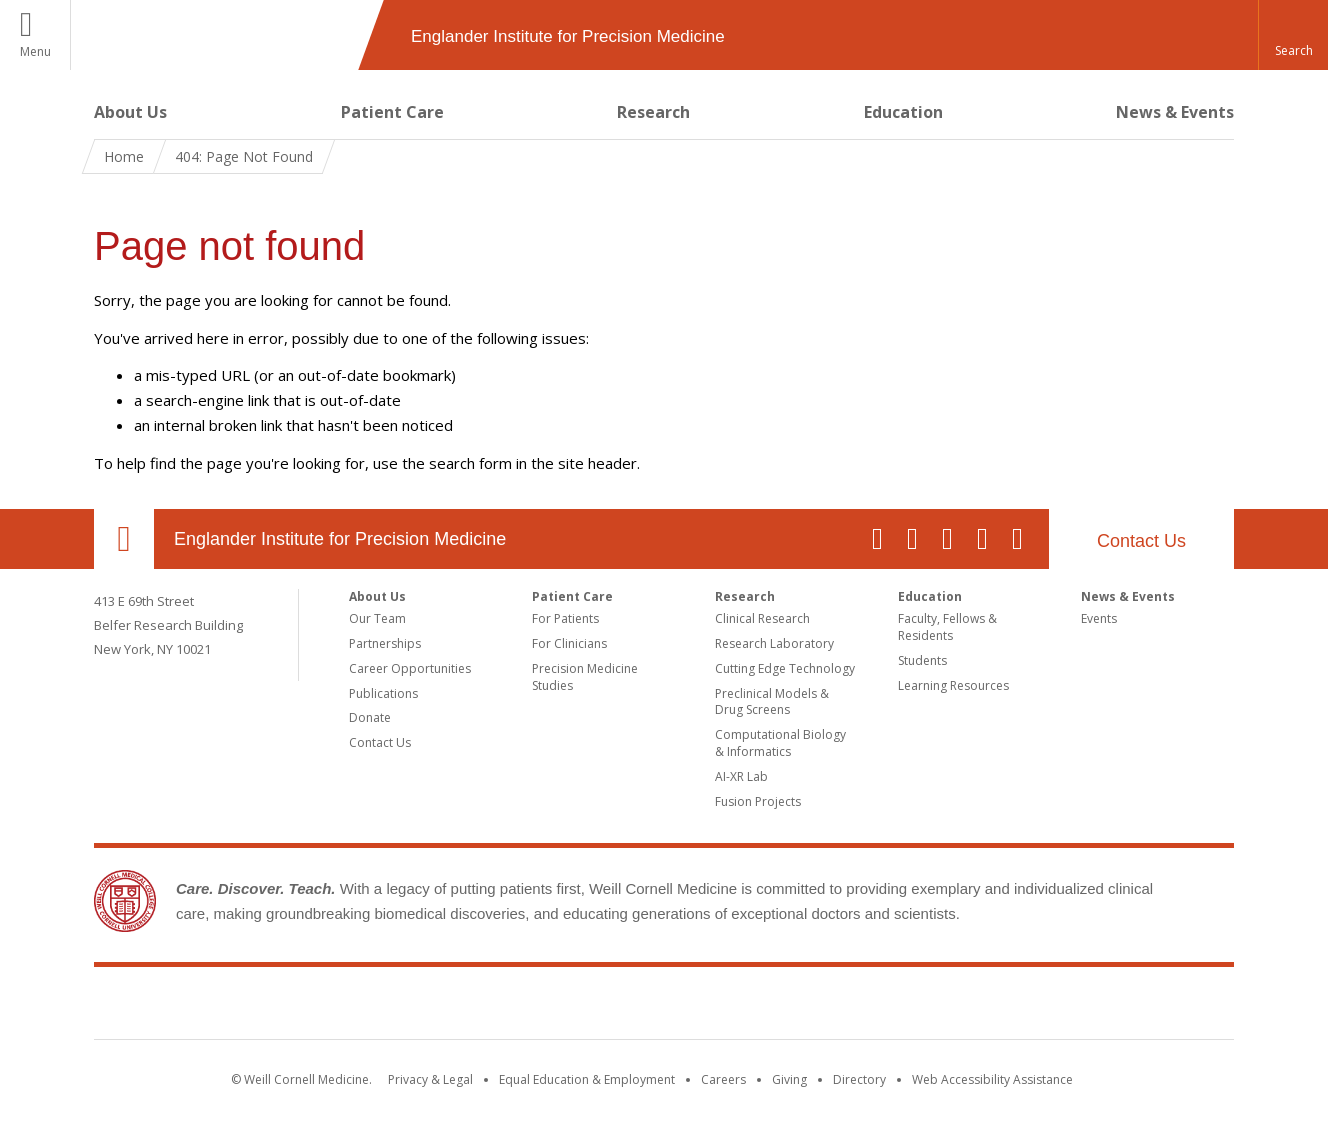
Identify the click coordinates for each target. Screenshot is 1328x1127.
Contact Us (1141, 541)
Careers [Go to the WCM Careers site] (723, 1079)
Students (922, 660)
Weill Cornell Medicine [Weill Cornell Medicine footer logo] (664, 1007)
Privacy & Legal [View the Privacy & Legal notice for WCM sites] (430, 1079)
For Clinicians (569, 643)
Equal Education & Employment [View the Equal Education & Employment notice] (587, 1079)
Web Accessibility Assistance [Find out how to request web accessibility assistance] (992, 1079)
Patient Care (392, 112)
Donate (370, 717)
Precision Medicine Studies (585, 677)
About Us (130, 112)
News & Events (1175, 112)
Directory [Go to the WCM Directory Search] (859, 1079)
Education (903, 112)
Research (653, 112)
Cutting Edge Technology (785, 668)
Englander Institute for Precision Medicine (340, 539)
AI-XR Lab (741, 776)
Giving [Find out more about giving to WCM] (789, 1079)
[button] (1293, 35)
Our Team (377, 618)
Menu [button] (35, 51)
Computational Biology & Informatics (780, 743)
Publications (383, 693)
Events (1099, 618)
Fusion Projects (758, 801)
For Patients (565, 618)
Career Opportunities (410, 668)
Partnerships (385, 643)
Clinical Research (762, 618)
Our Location (124, 539)
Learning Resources (953, 685)
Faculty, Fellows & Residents (947, 627)
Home (124, 156)
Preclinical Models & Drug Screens (772, 702)
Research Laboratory (774, 643)
